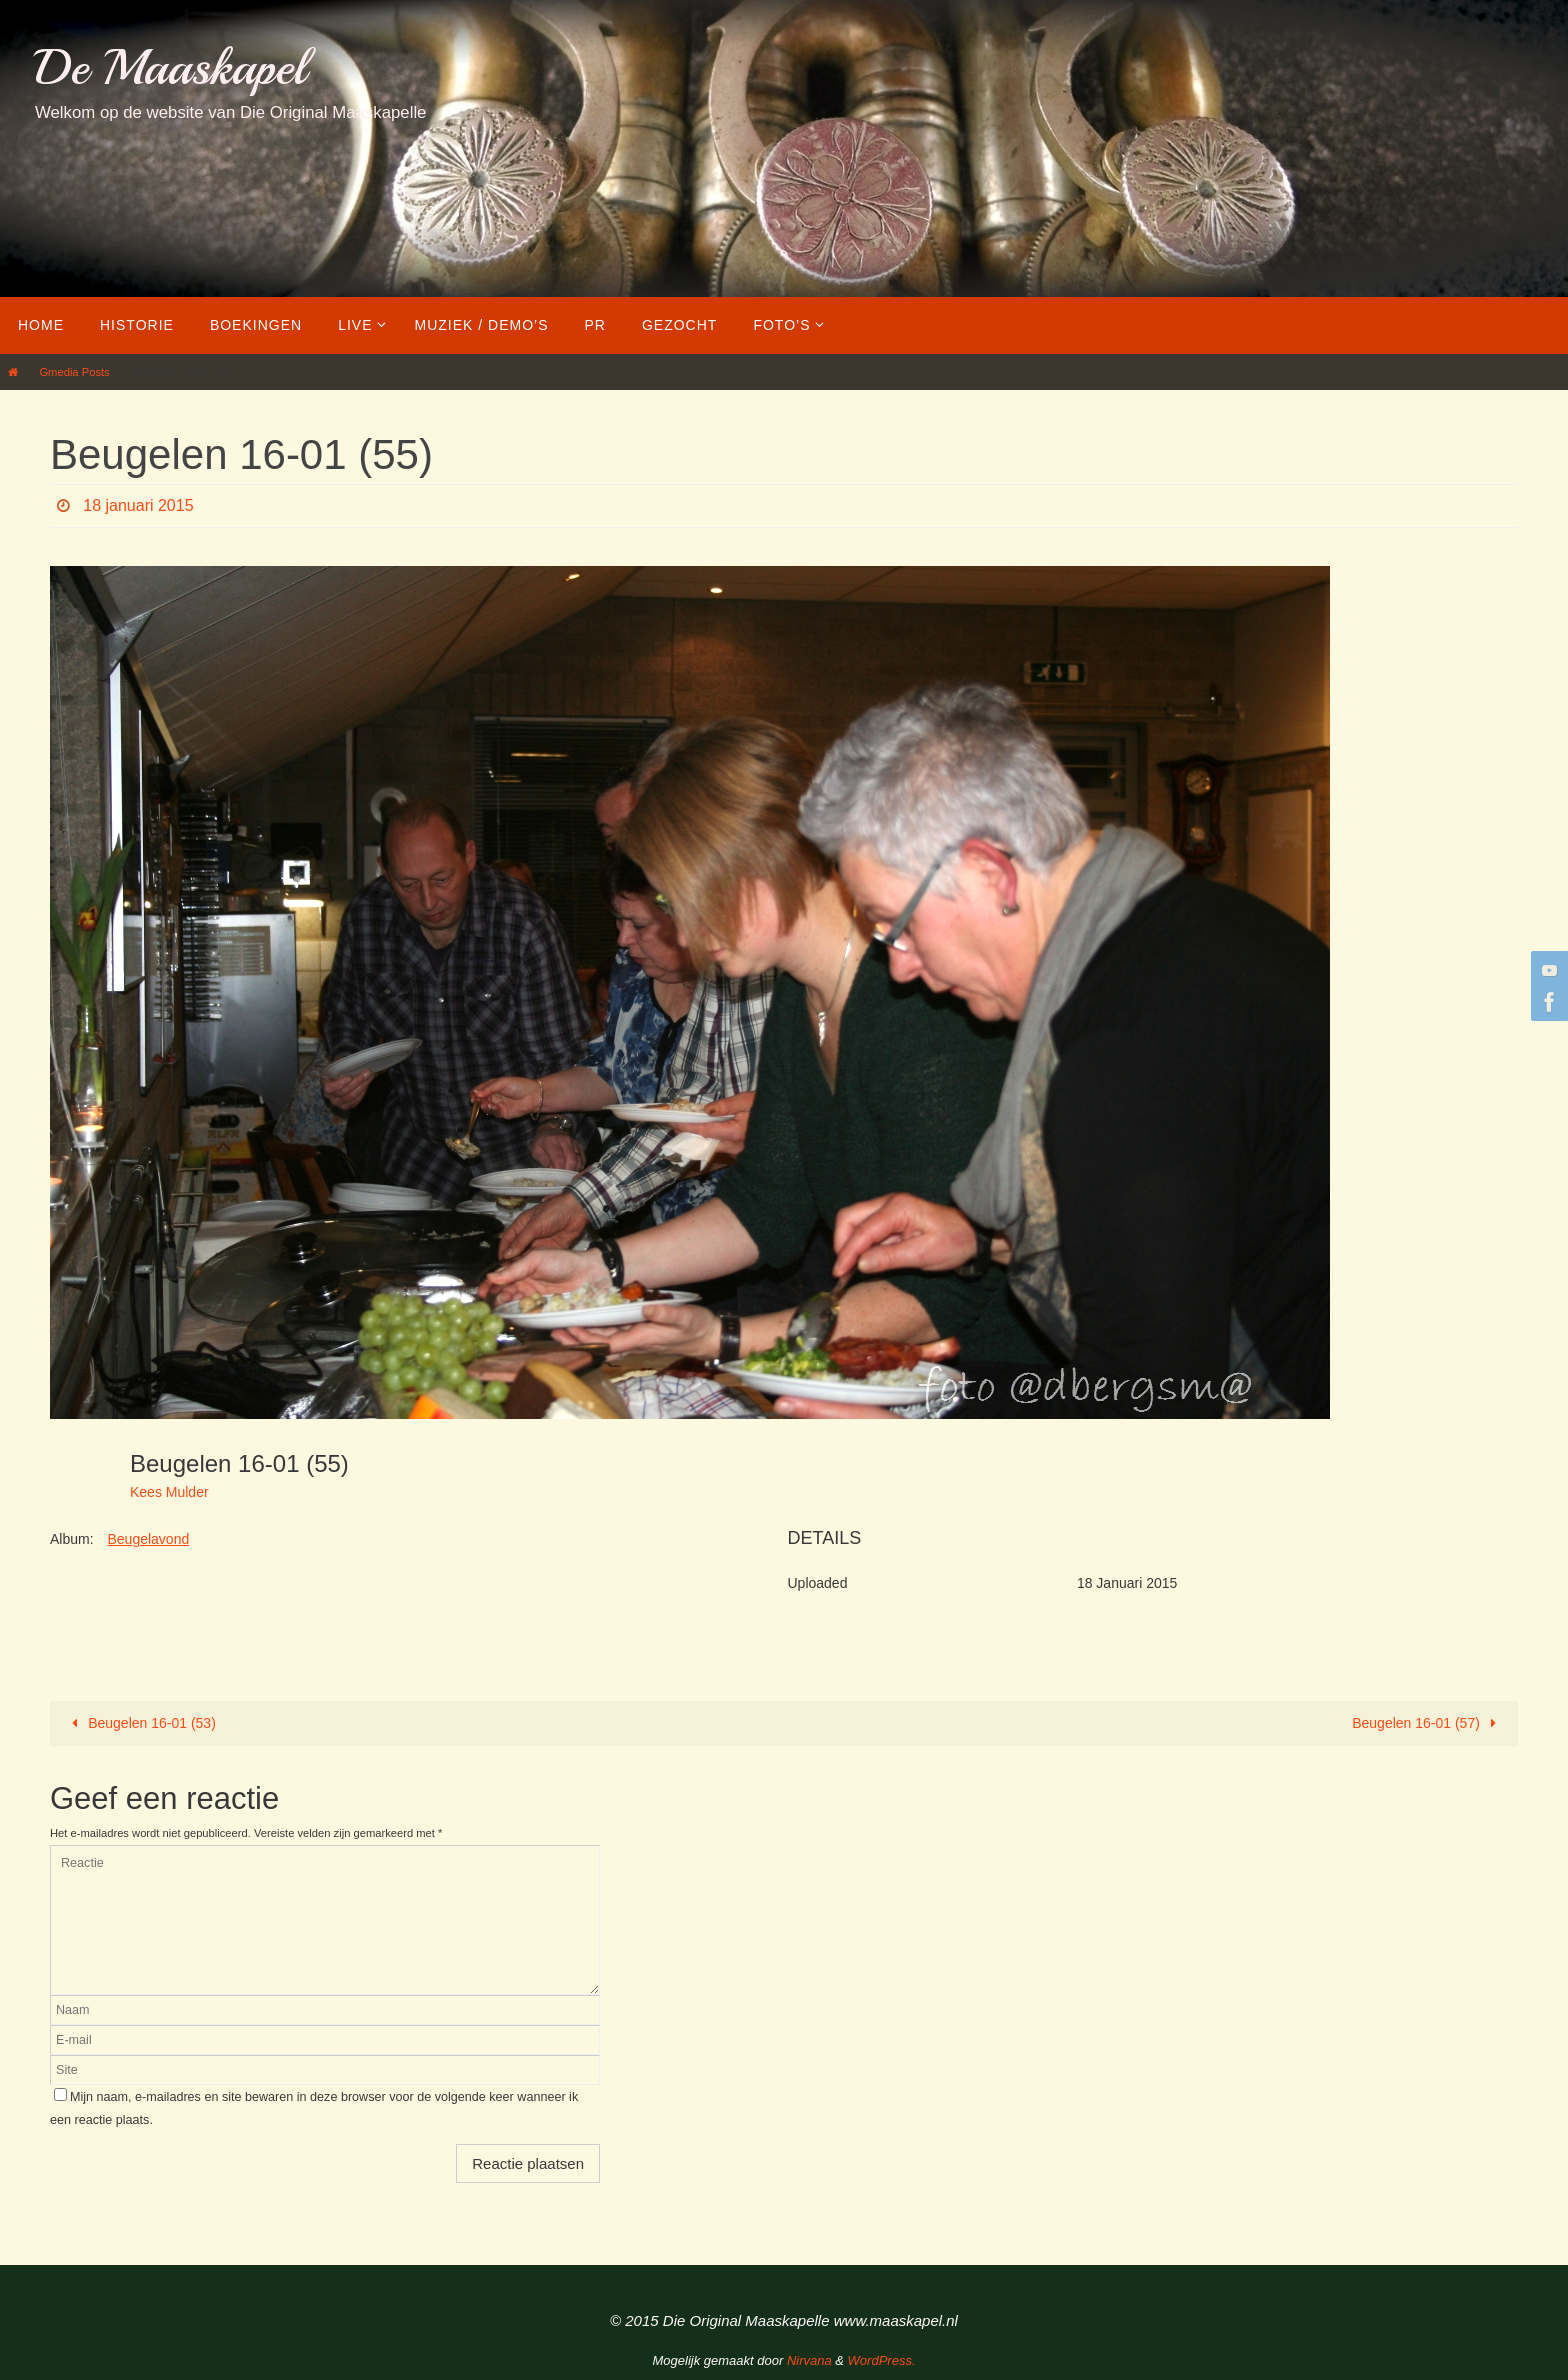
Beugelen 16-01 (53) (140, 1723)
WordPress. (882, 2360)
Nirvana (809, 2360)
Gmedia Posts (74, 372)
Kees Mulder (169, 1492)
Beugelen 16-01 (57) (1427, 1723)
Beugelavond (148, 1539)
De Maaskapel (170, 67)
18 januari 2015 (138, 505)
